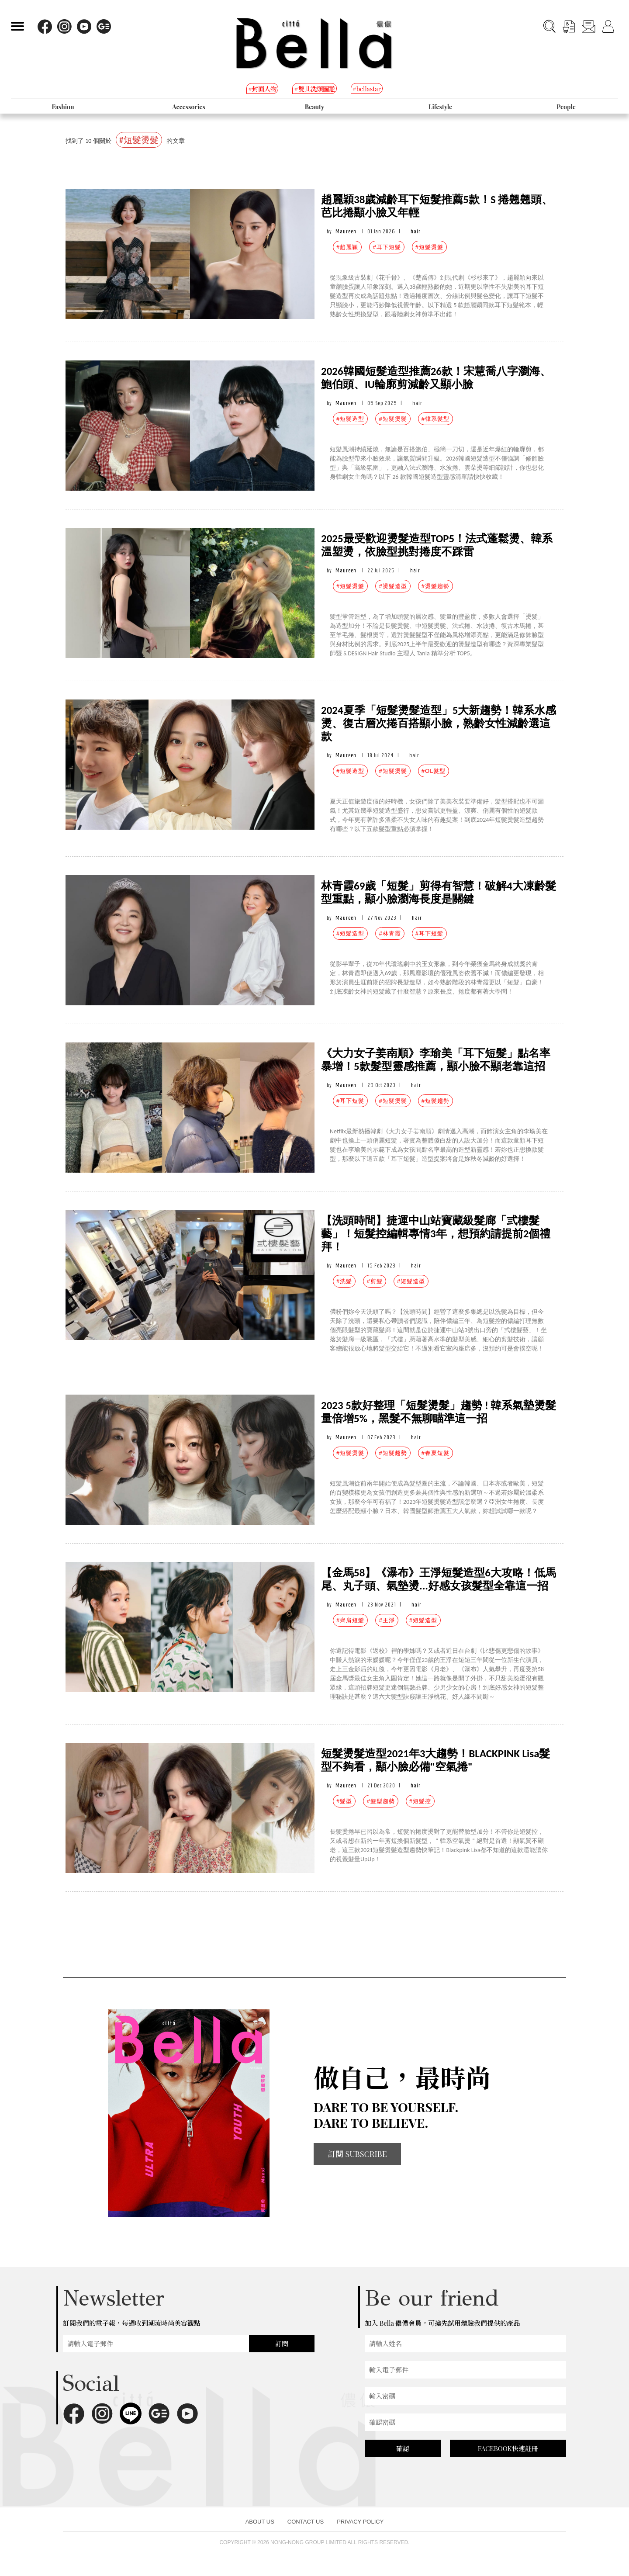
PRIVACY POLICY (360, 2521)
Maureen (345, 231)
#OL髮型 (434, 771)
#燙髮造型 (393, 586)
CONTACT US (305, 2521)
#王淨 (386, 1620)
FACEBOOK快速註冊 (508, 2448)
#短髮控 (420, 1801)
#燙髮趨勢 (435, 586)
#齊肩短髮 (350, 1620)
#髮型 (344, 1801)
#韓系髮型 (435, 418)
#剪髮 (374, 1281)
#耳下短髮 (387, 247)
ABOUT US (259, 2521)
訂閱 (281, 2343)
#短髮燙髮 (429, 247)
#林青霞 (390, 933)
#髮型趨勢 (380, 1801)
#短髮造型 (350, 418)
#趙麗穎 (347, 247)
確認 (402, 2448)
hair (416, 231)
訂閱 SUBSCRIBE (357, 2154)
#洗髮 (344, 1281)
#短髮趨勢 (435, 1101)
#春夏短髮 (435, 1453)
